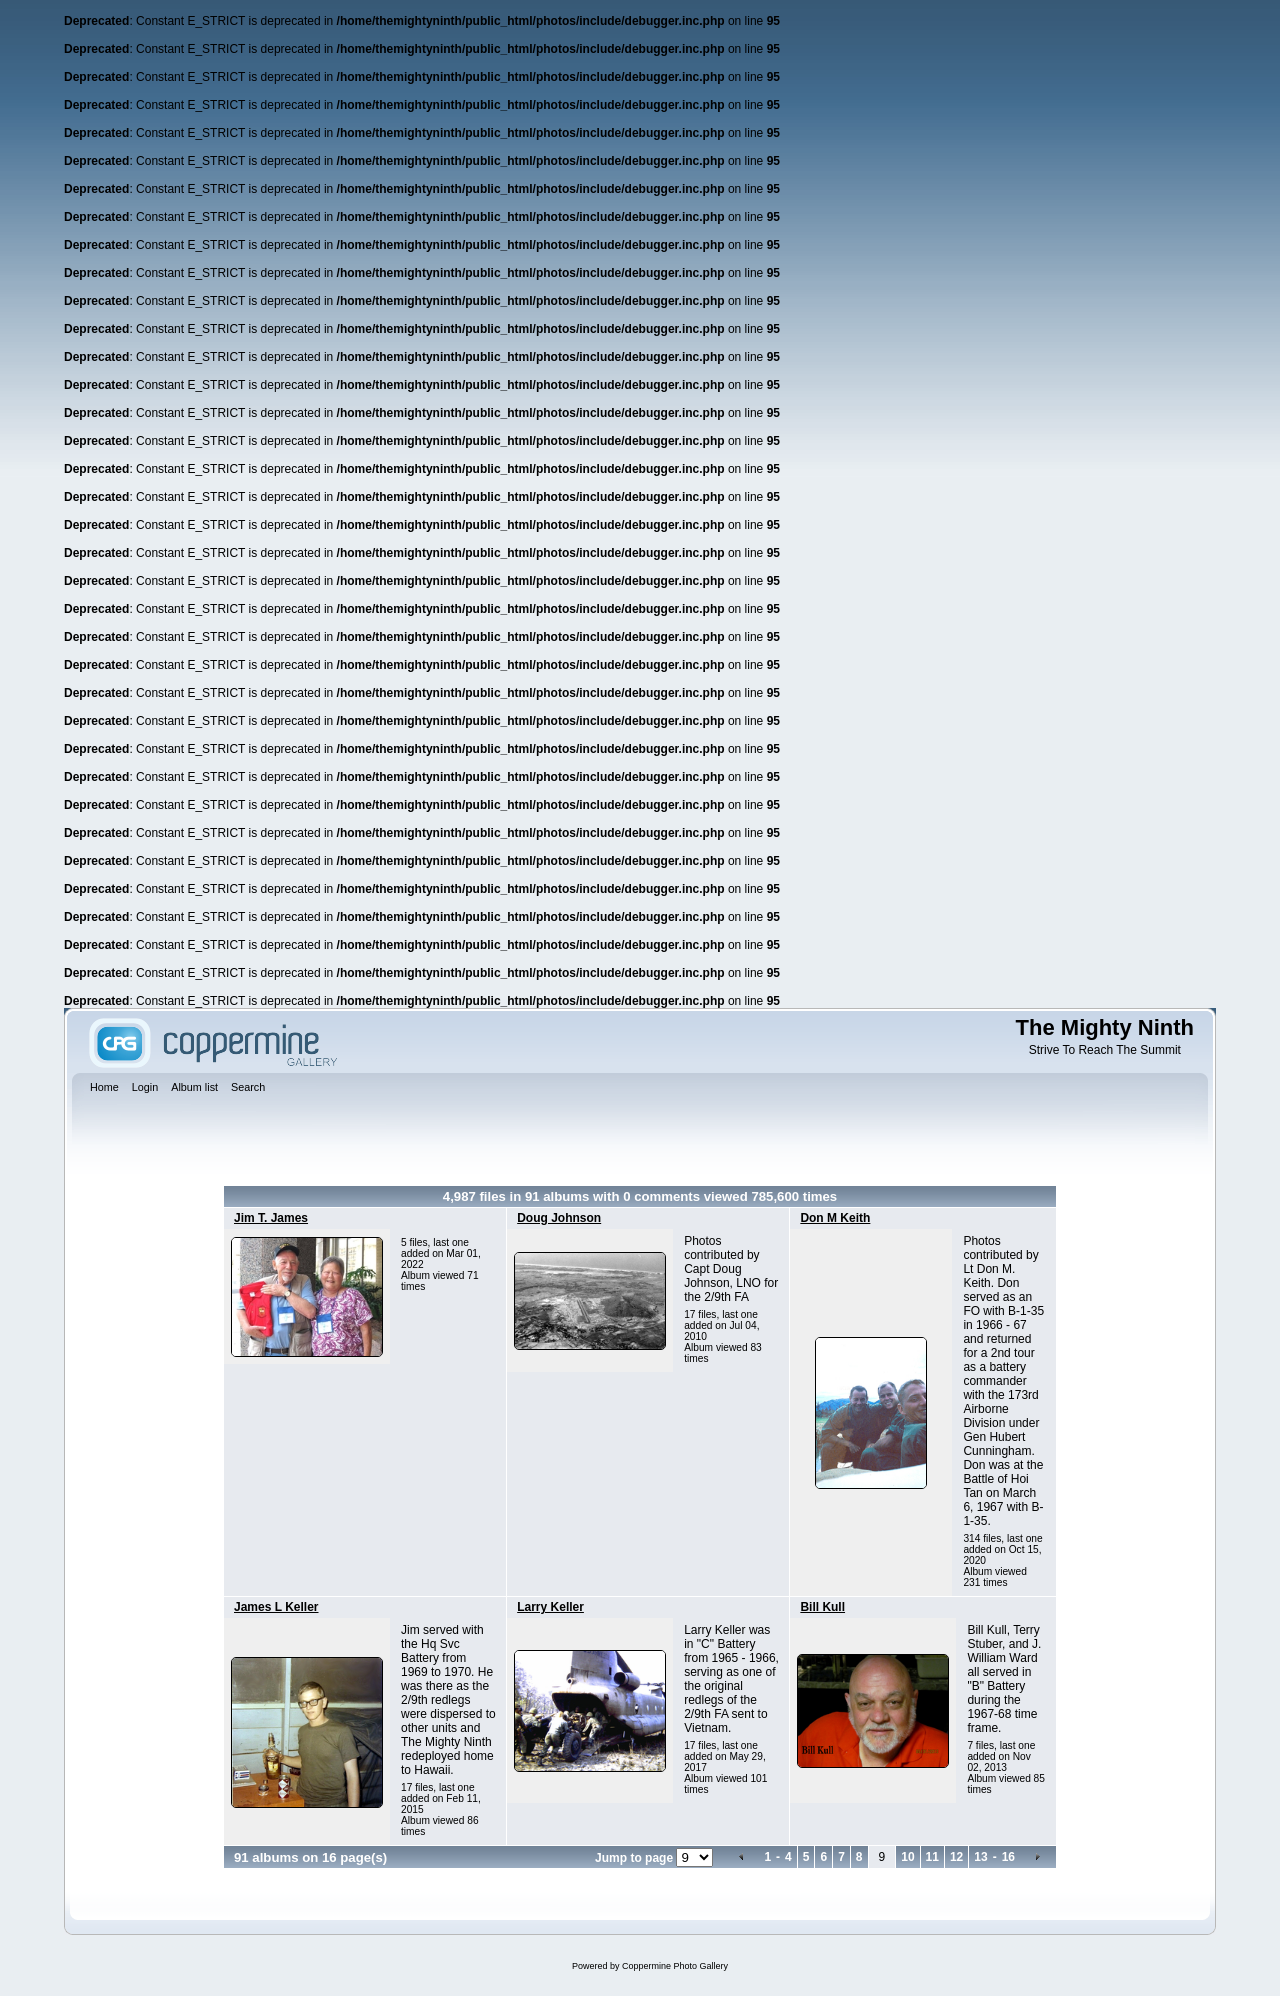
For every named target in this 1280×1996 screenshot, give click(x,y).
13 (980, 1857)
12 (956, 1857)
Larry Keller (550, 1607)
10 (907, 1857)
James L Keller (276, 1607)
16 (1008, 1857)
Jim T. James (271, 1218)
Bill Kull (822, 1607)
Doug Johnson (559, 1218)
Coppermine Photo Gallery (675, 1966)
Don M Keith (835, 1218)
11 (932, 1857)
